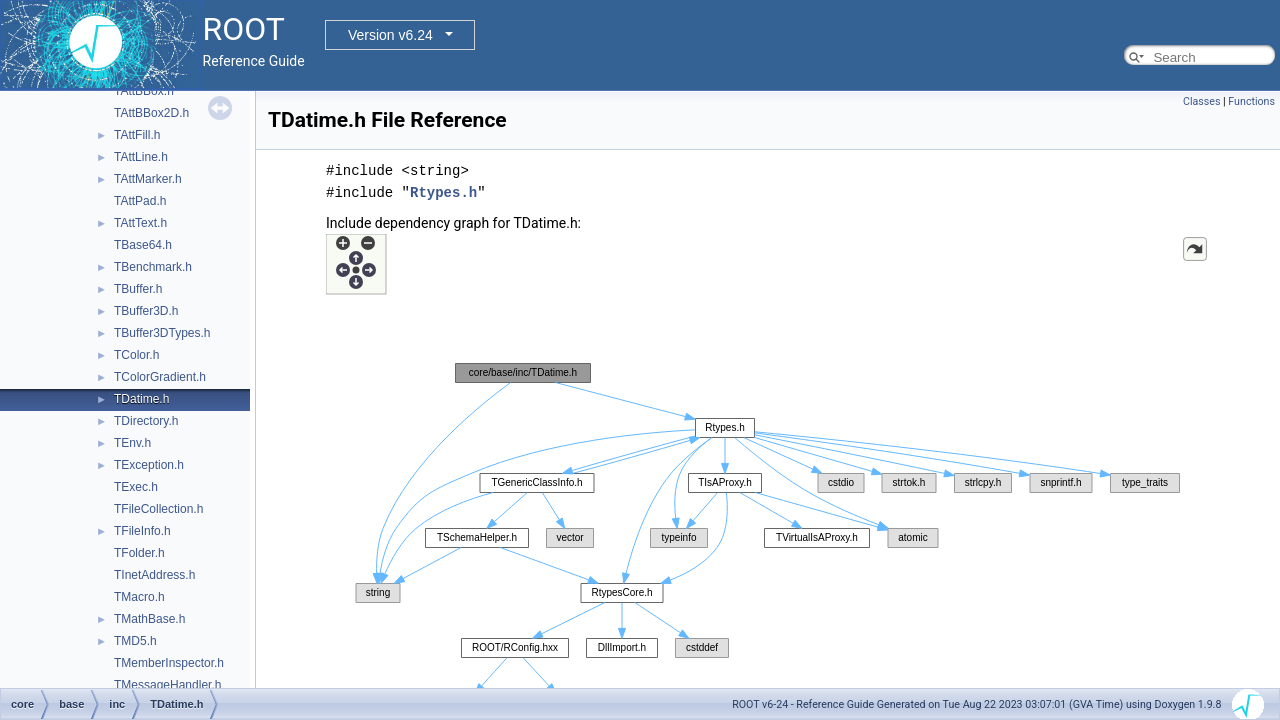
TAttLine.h (141, 157)
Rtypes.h (443, 192)
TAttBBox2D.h (151, 113)
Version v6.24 (390, 35)
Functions (1251, 101)
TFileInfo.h (142, 531)
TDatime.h (141, 399)
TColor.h (136, 355)
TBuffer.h (138, 289)
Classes (1201, 101)
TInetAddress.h (154, 575)
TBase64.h (143, 245)
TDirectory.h (146, 421)
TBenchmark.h (153, 267)
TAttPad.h (140, 201)
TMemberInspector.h (169, 663)
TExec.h (136, 487)
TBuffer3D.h (146, 311)
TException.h (149, 465)
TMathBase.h (149, 619)
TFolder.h (139, 553)
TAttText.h (140, 223)
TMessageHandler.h (167, 685)
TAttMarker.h (148, 179)
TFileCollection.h (158, 509)
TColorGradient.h (160, 377)
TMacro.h (139, 597)
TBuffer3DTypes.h (162, 333)
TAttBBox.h (144, 91)
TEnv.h (132, 443)
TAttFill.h (137, 135)
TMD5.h (135, 641)
